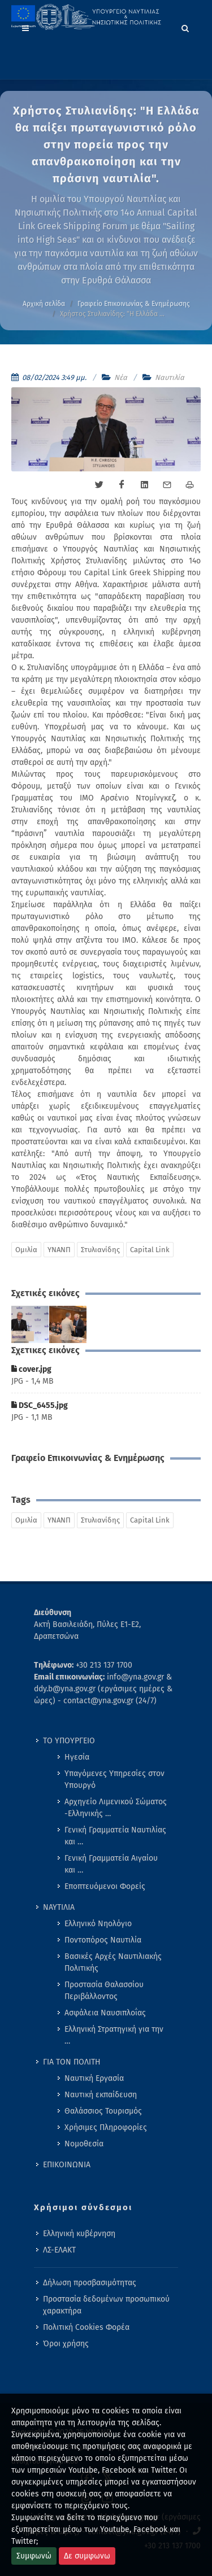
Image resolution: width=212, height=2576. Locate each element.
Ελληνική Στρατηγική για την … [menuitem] (113, 2035)
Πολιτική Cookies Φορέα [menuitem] (86, 2327)
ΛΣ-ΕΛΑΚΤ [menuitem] (59, 2250)
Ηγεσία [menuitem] (76, 1757)
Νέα (120, 377)
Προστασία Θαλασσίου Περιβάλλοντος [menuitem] (104, 1990)
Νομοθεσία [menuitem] (83, 2144)
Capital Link (150, 1249)
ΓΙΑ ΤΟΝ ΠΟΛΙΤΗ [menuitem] (72, 2062)
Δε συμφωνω (87, 2556)
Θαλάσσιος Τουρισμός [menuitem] (103, 2111)
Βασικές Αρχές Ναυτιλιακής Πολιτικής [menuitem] (113, 1962)
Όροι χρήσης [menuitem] (66, 2343)
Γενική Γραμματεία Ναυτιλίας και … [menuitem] (115, 1836)
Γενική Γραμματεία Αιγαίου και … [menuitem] (111, 1864)
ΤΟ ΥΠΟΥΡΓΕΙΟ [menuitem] (69, 1741)
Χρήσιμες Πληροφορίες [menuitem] (105, 2127)
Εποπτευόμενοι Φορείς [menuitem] (104, 1886)
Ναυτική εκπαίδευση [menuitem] (100, 2095)
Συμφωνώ (33, 2556)
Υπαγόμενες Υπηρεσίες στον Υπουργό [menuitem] (114, 1779)
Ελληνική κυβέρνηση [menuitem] (79, 2233)
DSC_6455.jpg (39, 1405)
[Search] (185, 26)
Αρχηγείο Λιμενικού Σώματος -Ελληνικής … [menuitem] (115, 1807)
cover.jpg (31, 1369)
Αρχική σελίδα (44, 304)
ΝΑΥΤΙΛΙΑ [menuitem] (59, 1907)
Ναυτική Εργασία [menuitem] (94, 2078)
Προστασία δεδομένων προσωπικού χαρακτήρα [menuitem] (106, 2305)
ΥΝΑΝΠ (59, 1249)
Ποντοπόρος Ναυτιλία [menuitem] (102, 1940)
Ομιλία (26, 1249)
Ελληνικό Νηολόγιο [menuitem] (98, 1923)
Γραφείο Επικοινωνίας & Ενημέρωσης (133, 304)
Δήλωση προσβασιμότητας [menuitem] (89, 2283)
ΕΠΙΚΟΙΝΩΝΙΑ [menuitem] (66, 2165)
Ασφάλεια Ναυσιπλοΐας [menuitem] (105, 2013)
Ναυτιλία (169, 377)
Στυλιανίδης (100, 1249)
